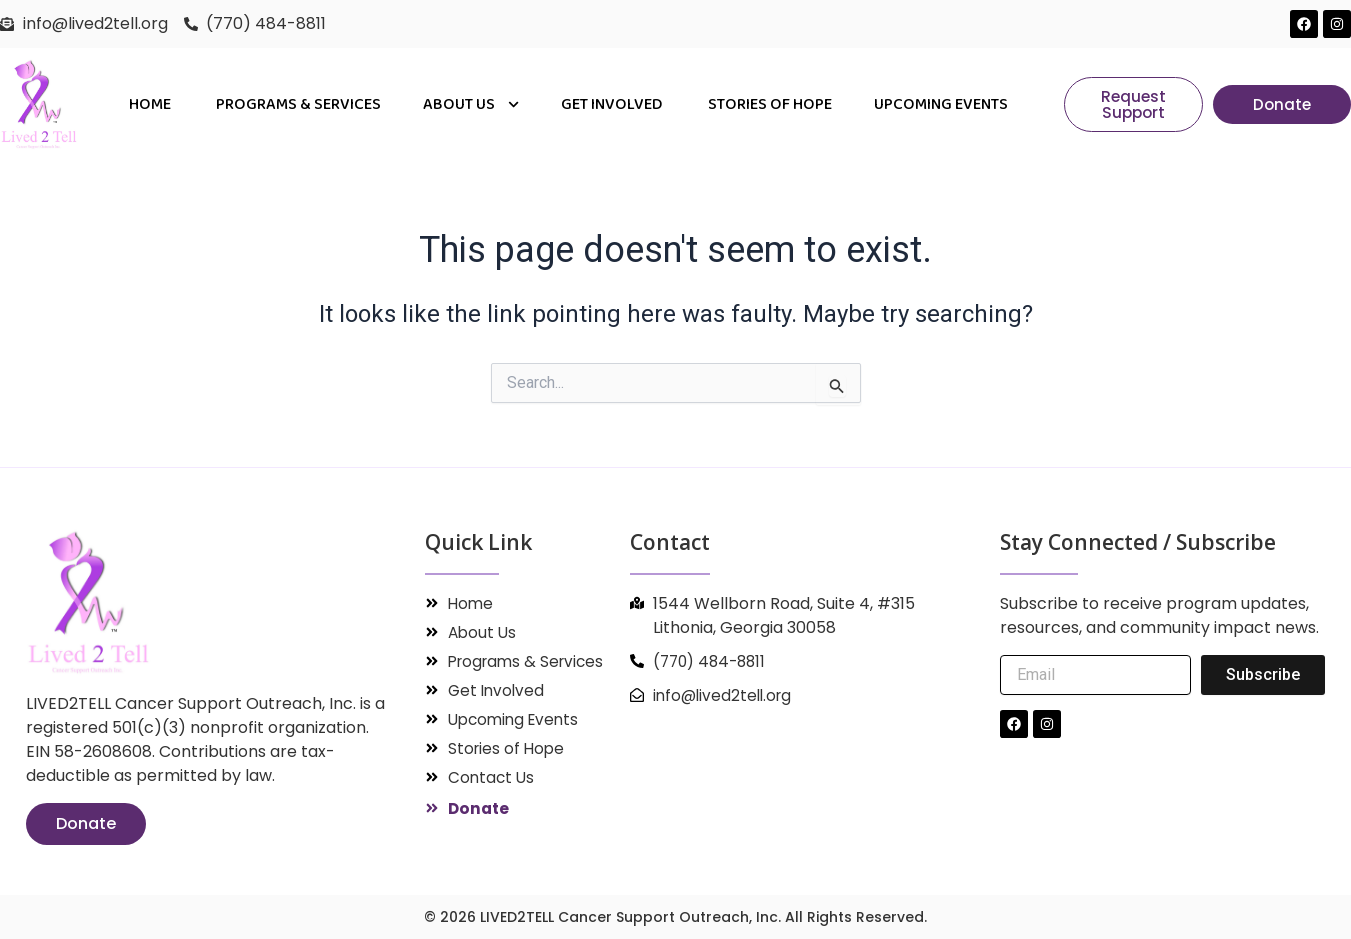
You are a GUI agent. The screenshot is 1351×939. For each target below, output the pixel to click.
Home (151, 104)
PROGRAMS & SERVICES (298, 104)
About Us (471, 104)
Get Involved (613, 104)
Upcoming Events (941, 104)
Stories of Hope (770, 104)
